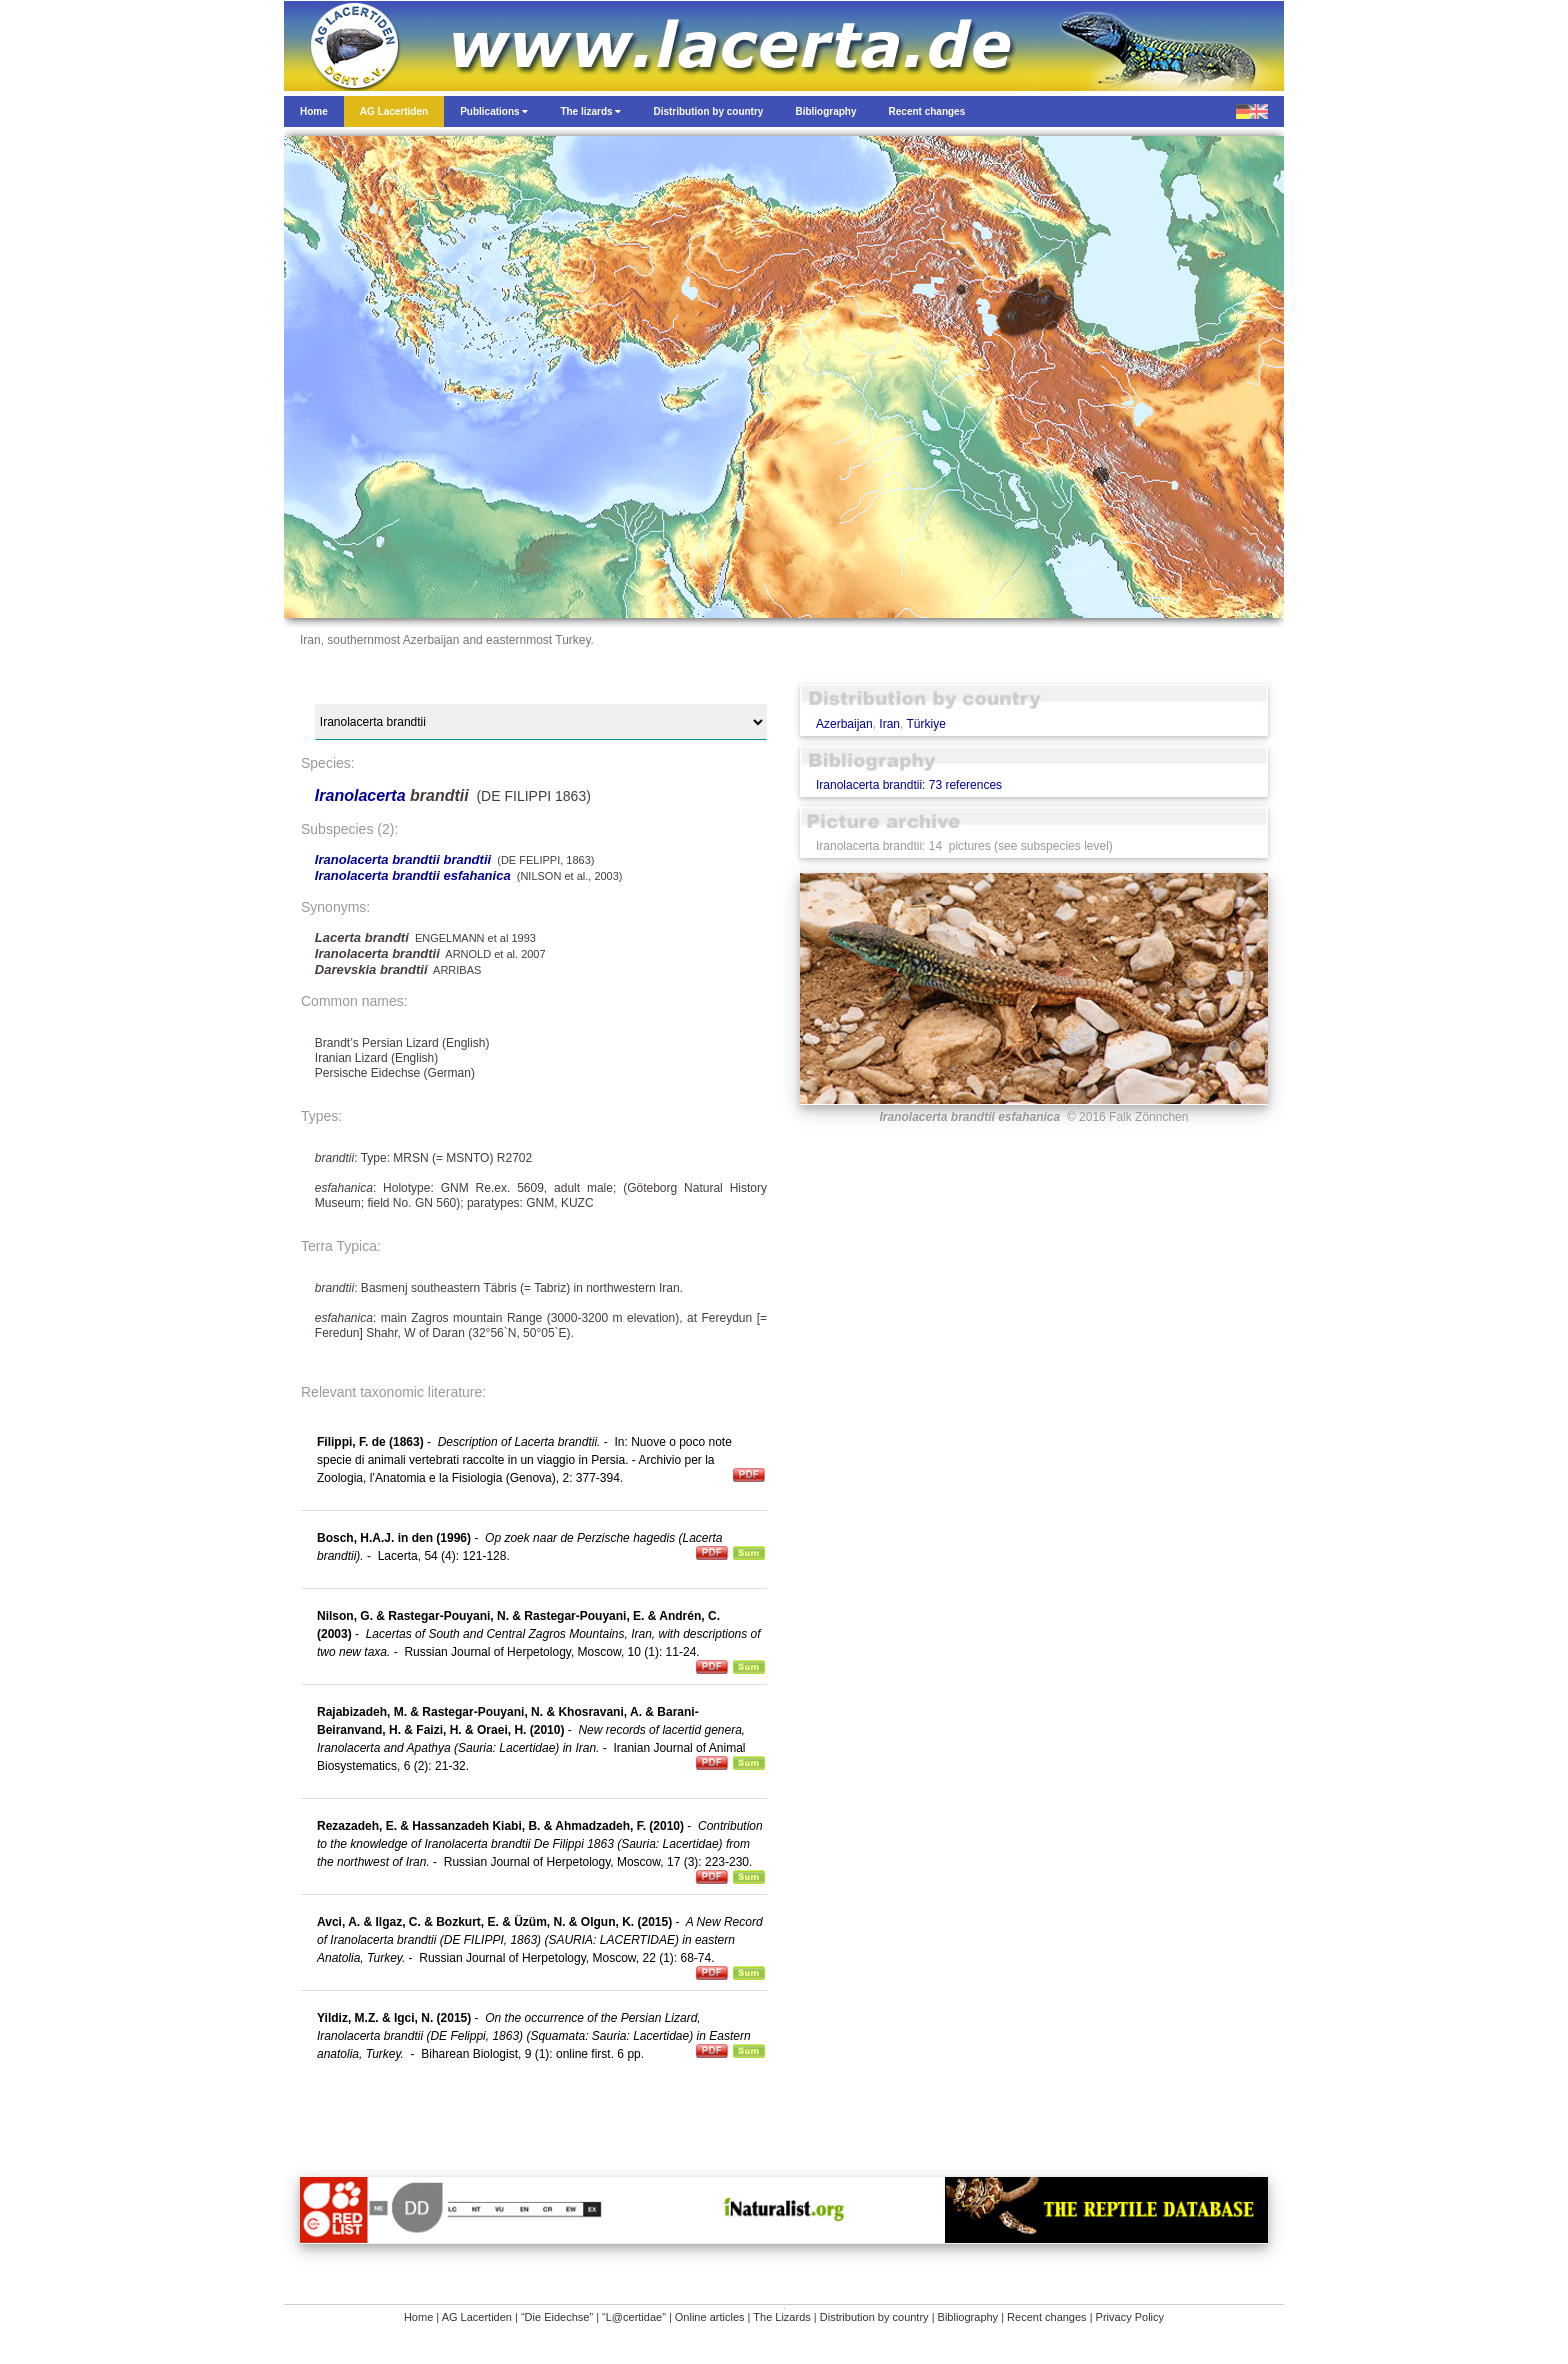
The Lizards (781, 2317)
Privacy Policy (1130, 2317)
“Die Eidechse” (557, 2317)
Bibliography (968, 2317)
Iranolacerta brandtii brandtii (403, 859)
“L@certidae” (634, 2317)
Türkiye (926, 724)
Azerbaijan (844, 724)
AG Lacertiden (477, 2317)
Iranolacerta (362, 795)
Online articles (710, 2317)
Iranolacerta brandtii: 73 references (909, 785)
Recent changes (1047, 2317)
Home (418, 2317)
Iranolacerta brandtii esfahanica (413, 875)
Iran (889, 724)
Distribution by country (874, 2317)
